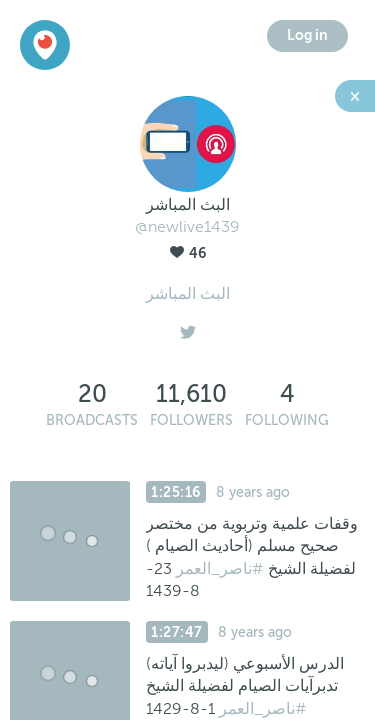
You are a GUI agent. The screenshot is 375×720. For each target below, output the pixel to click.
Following (287, 420)
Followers (191, 420)
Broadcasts (92, 420)
